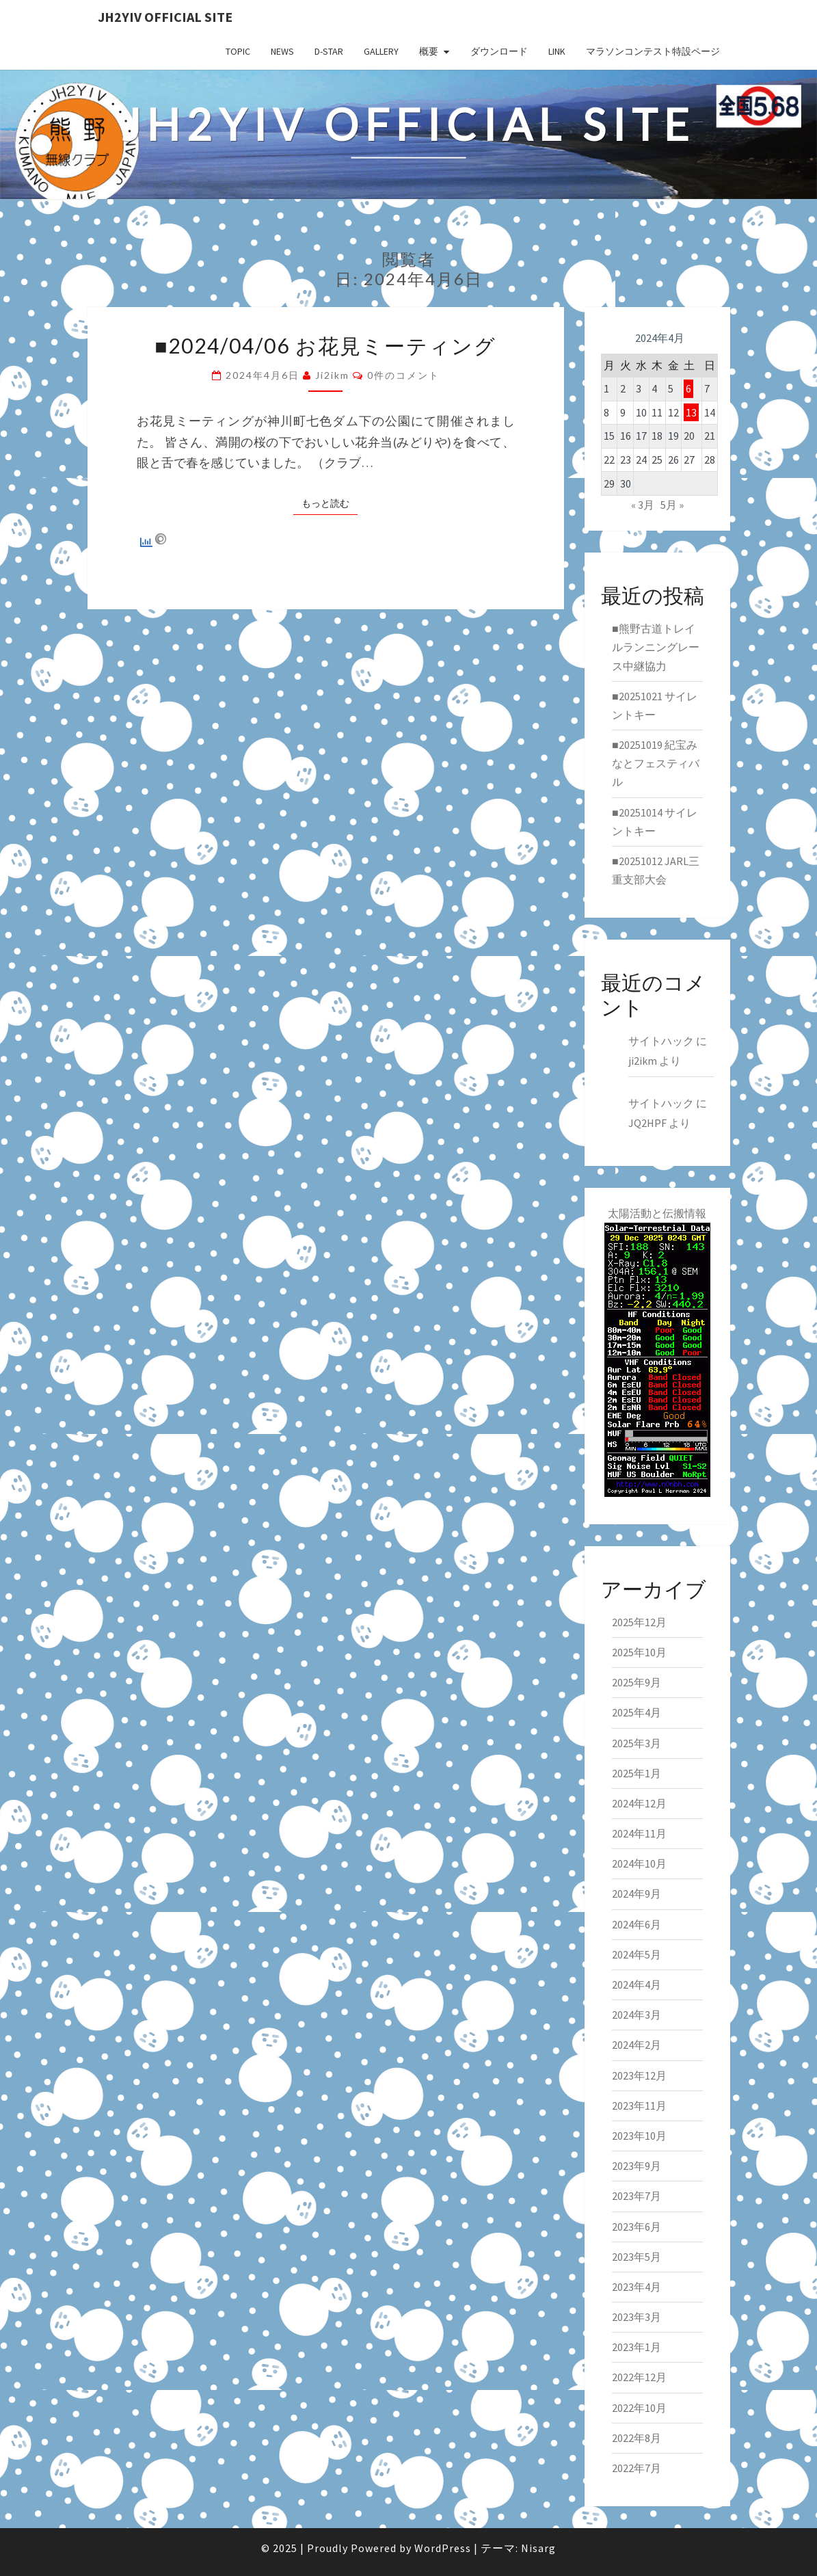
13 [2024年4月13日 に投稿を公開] (691, 412)
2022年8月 (636, 2438)
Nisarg (538, 2548)
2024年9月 (636, 1893)
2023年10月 (639, 2135)
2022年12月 (639, 2377)
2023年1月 (636, 2347)
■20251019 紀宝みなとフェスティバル (655, 763)
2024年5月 (636, 1954)
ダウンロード (499, 51)
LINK (556, 51)
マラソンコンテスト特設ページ (653, 51)
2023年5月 (636, 2256)
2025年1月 (636, 1773)
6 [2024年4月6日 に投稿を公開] (688, 388)
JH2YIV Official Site (165, 16)
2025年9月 (636, 1682)
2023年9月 (636, 2166)
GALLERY (381, 51)
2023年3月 (636, 2317)
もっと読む (330, 502)
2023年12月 (639, 2075)
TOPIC (238, 51)
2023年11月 (639, 2105)
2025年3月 (636, 1743)
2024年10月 (639, 1863)
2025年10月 (639, 1652)
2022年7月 (636, 2468)
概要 (428, 51)
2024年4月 (636, 1984)
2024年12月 (639, 1803)
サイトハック (661, 1041)
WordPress (442, 2548)
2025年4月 (636, 1712)
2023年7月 (636, 2196)
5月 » (672, 505)
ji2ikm (332, 375)
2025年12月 (639, 1622)
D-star (328, 51)
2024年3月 (636, 2014)
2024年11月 (639, 1833)
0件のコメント (403, 375)
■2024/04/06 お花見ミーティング (325, 345)
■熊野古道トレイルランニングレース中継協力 (655, 647)
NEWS (282, 51)
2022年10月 (639, 2408)
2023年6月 (636, 2226)
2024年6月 (636, 1924)
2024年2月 (636, 2044)
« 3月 (642, 505)
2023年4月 (636, 2287)
